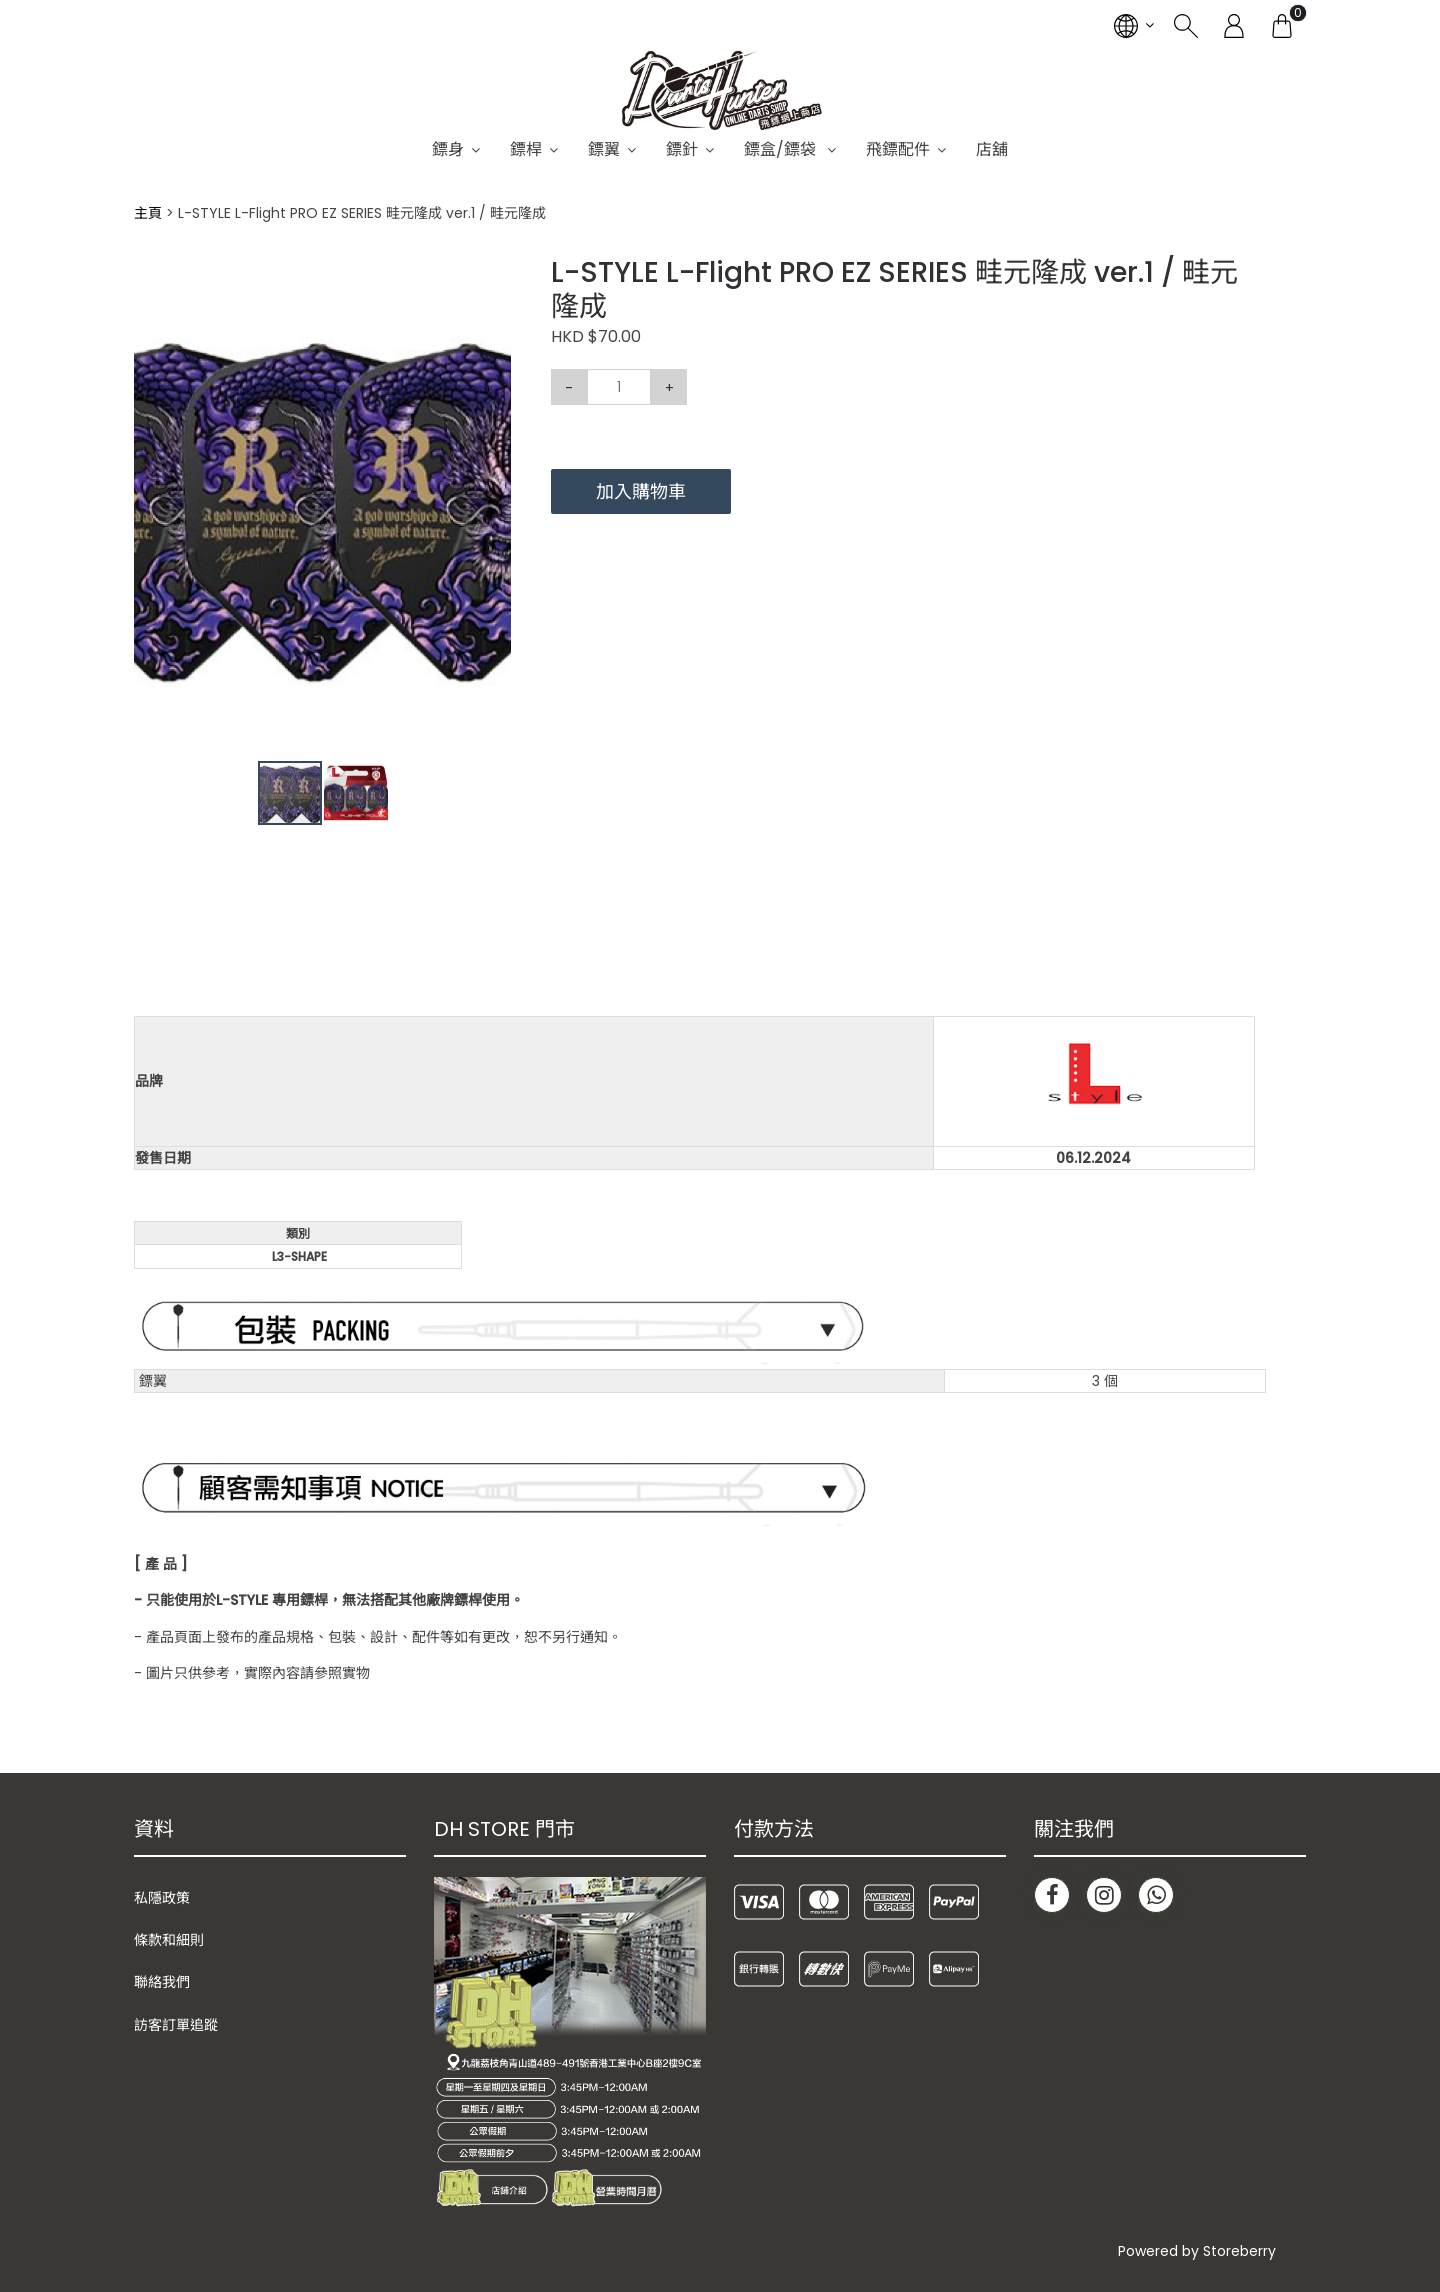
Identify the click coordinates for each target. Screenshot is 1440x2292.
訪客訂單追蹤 (176, 2025)
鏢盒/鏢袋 (782, 149)
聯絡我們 (162, 1982)
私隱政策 (162, 1898)
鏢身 (448, 149)
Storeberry (1239, 2251)
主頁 (148, 213)
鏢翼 (604, 149)
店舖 (992, 149)
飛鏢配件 (898, 149)
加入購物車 (641, 491)
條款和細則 (169, 1940)
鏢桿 (526, 149)
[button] (493, 274)
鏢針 (682, 149)
